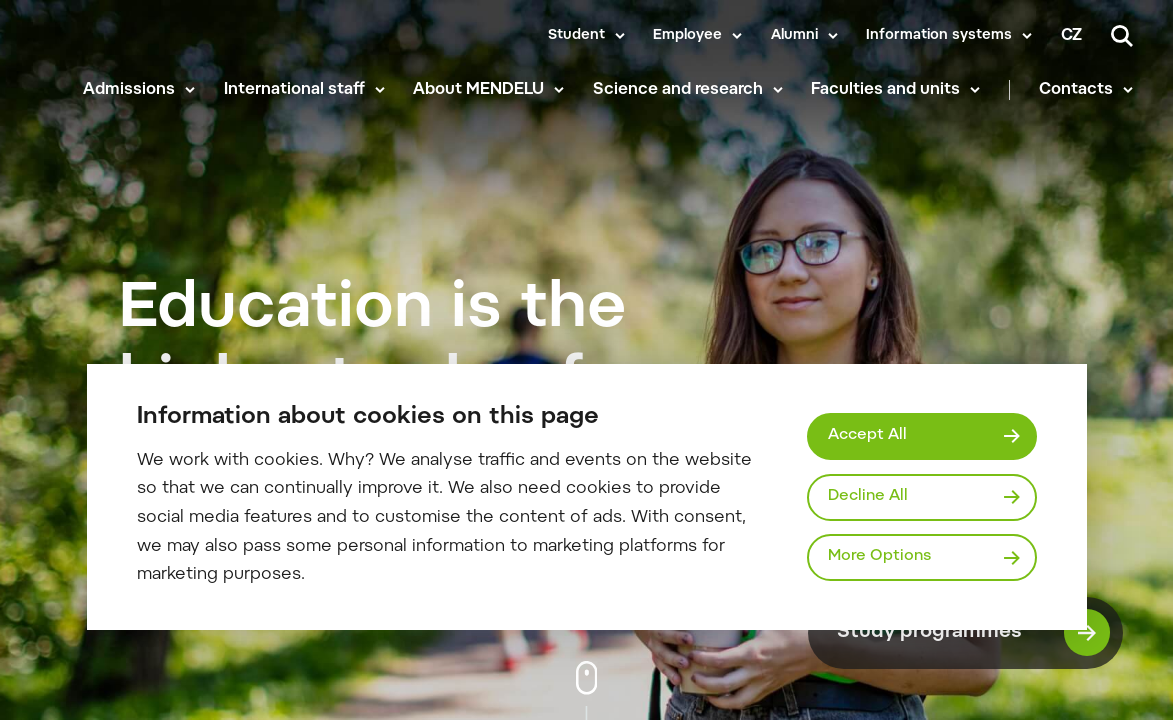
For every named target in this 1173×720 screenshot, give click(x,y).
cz (1071, 36)
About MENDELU (478, 90)
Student (576, 36)
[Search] (1122, 36)
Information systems (939, 36)
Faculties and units (885, 90)
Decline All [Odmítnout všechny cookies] (868, 496)
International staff (294, 90)
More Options (879, 556)
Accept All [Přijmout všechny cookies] (867, 435)
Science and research (678, 90)
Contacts (1076, 90)
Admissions (129, 90)
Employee (687, 36)
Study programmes (974, 632)
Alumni (794, 36)
